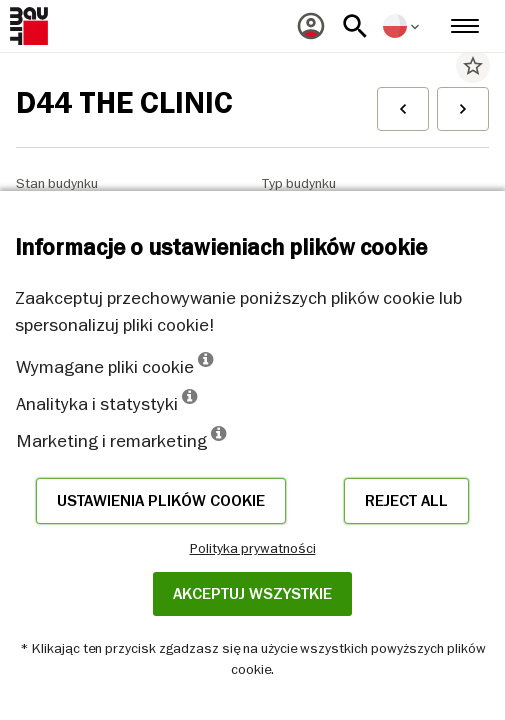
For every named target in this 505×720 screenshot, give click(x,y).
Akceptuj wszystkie (252, 594)
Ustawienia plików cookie (161, 501)
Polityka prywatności (253, 548)
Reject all (406, 501)
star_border (473, 66)
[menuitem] (311, 26)
